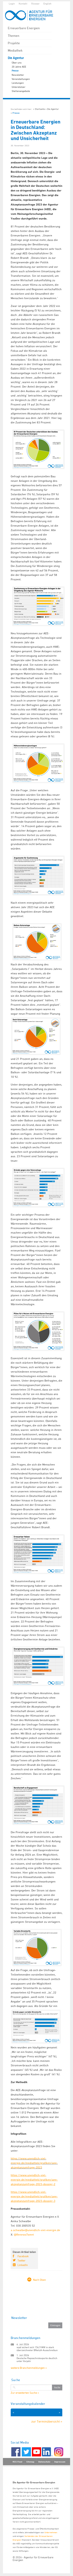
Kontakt (23, 3)
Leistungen (18, 82)
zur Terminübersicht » (46, 2421)
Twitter (22, 2260)
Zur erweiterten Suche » (25, 2392)
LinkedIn (23, 2265)
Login (12, 3)
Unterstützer (18, 86)
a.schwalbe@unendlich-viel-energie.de (35, 2230)
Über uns (16, 62)
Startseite (40, 109)
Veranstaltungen (21, 78)
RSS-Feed (17, 2461)
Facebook (23, 2256)
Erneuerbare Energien (24, 28)
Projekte (14, 43)
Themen (13, 36)
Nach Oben (39, 2279)
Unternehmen (50, 2532)
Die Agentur (16, 58)
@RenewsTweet (24, 2234)
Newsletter (18, 74)
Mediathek (15, 50)
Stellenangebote (21, 91)
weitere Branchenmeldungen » (29, 2367)
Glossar (35, 3)
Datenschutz (44, 2461)
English (47, 3)
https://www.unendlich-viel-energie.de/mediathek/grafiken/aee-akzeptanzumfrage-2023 (34, 2163)
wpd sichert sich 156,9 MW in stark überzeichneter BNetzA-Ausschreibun (37, 2349)
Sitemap (30, 2461)
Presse (15, 70)
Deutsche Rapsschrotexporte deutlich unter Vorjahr (37, 2360)
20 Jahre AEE (19, 66)
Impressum (59, 2461)
